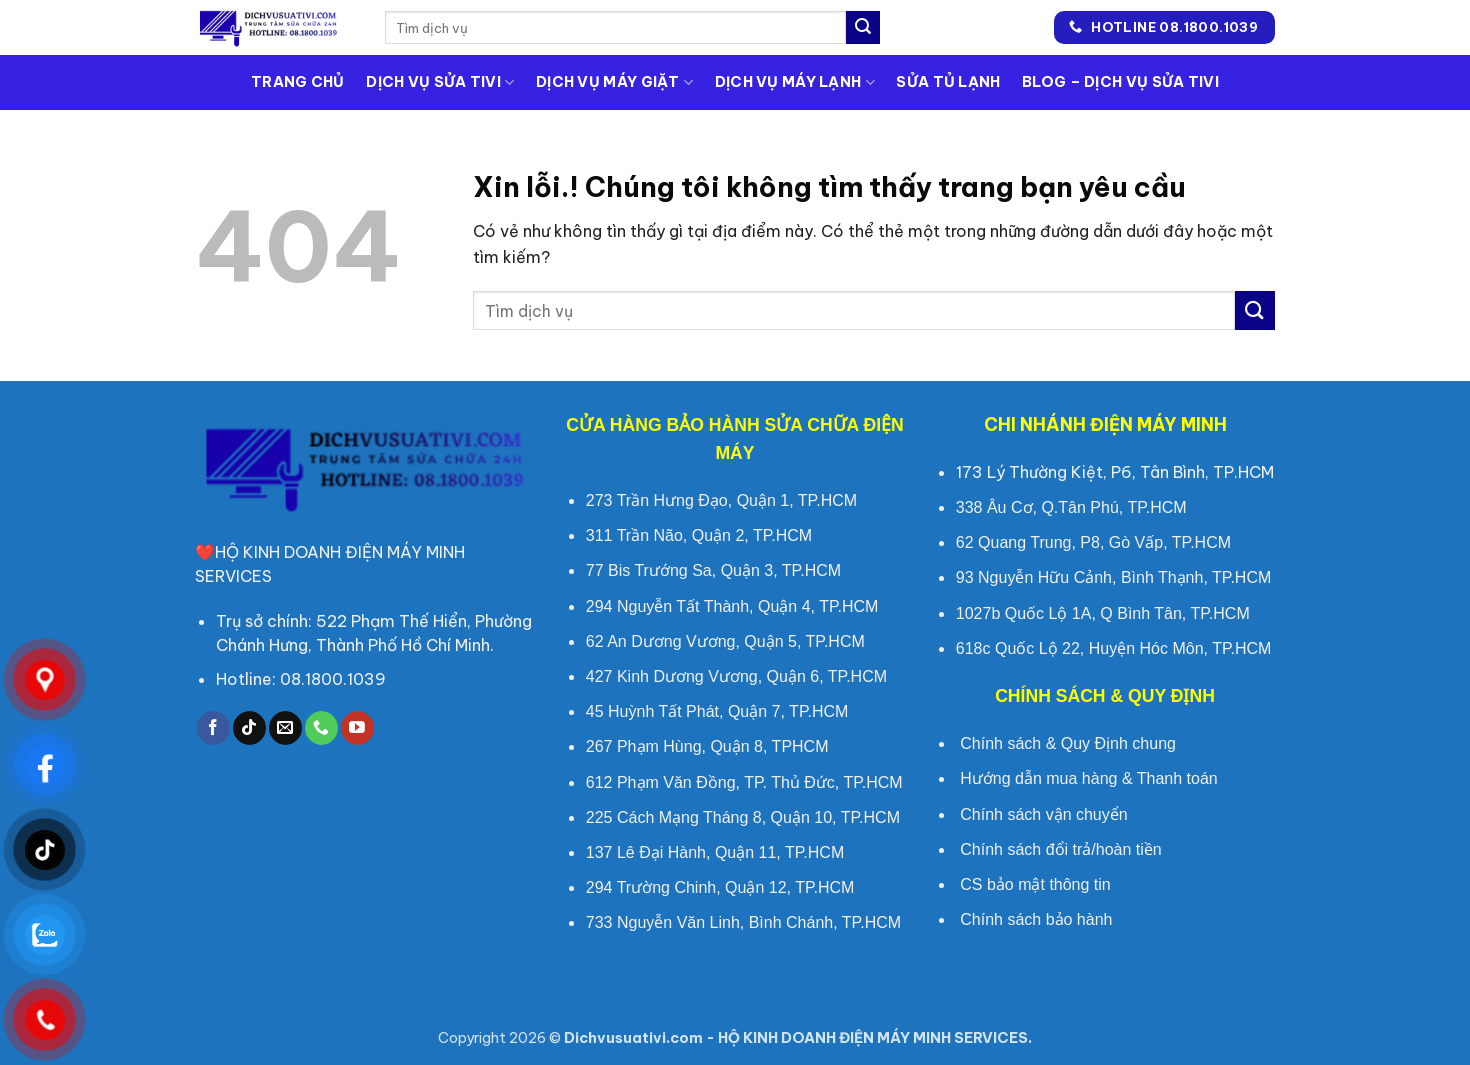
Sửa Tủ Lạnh (948, 82)
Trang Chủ (298, 82)
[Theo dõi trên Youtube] (357, 728)
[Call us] (321, 728)
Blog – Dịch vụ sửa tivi (1120, 82)
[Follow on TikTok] (249, 728)
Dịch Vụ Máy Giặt (614, 82)
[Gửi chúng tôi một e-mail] (285, 728)
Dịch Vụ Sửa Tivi (440, 82)
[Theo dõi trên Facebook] (213, 728)
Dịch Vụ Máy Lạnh (795, 82)
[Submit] (863, 28)
